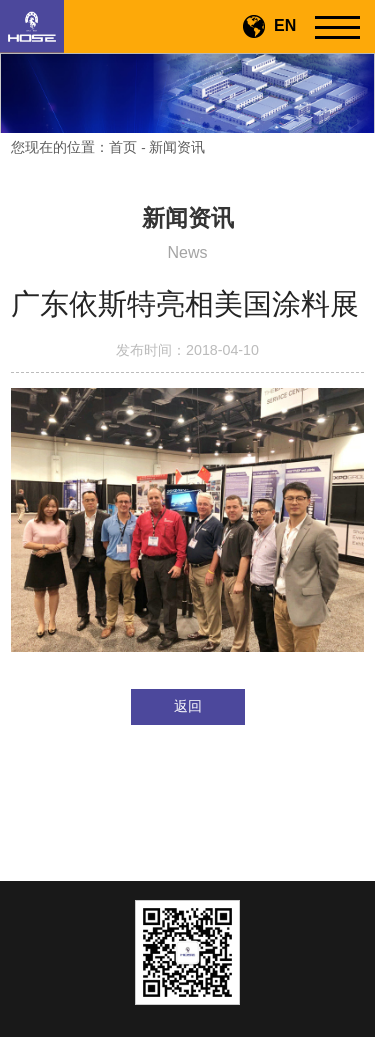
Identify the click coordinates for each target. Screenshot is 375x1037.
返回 (188, 706)
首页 (123, 147)
